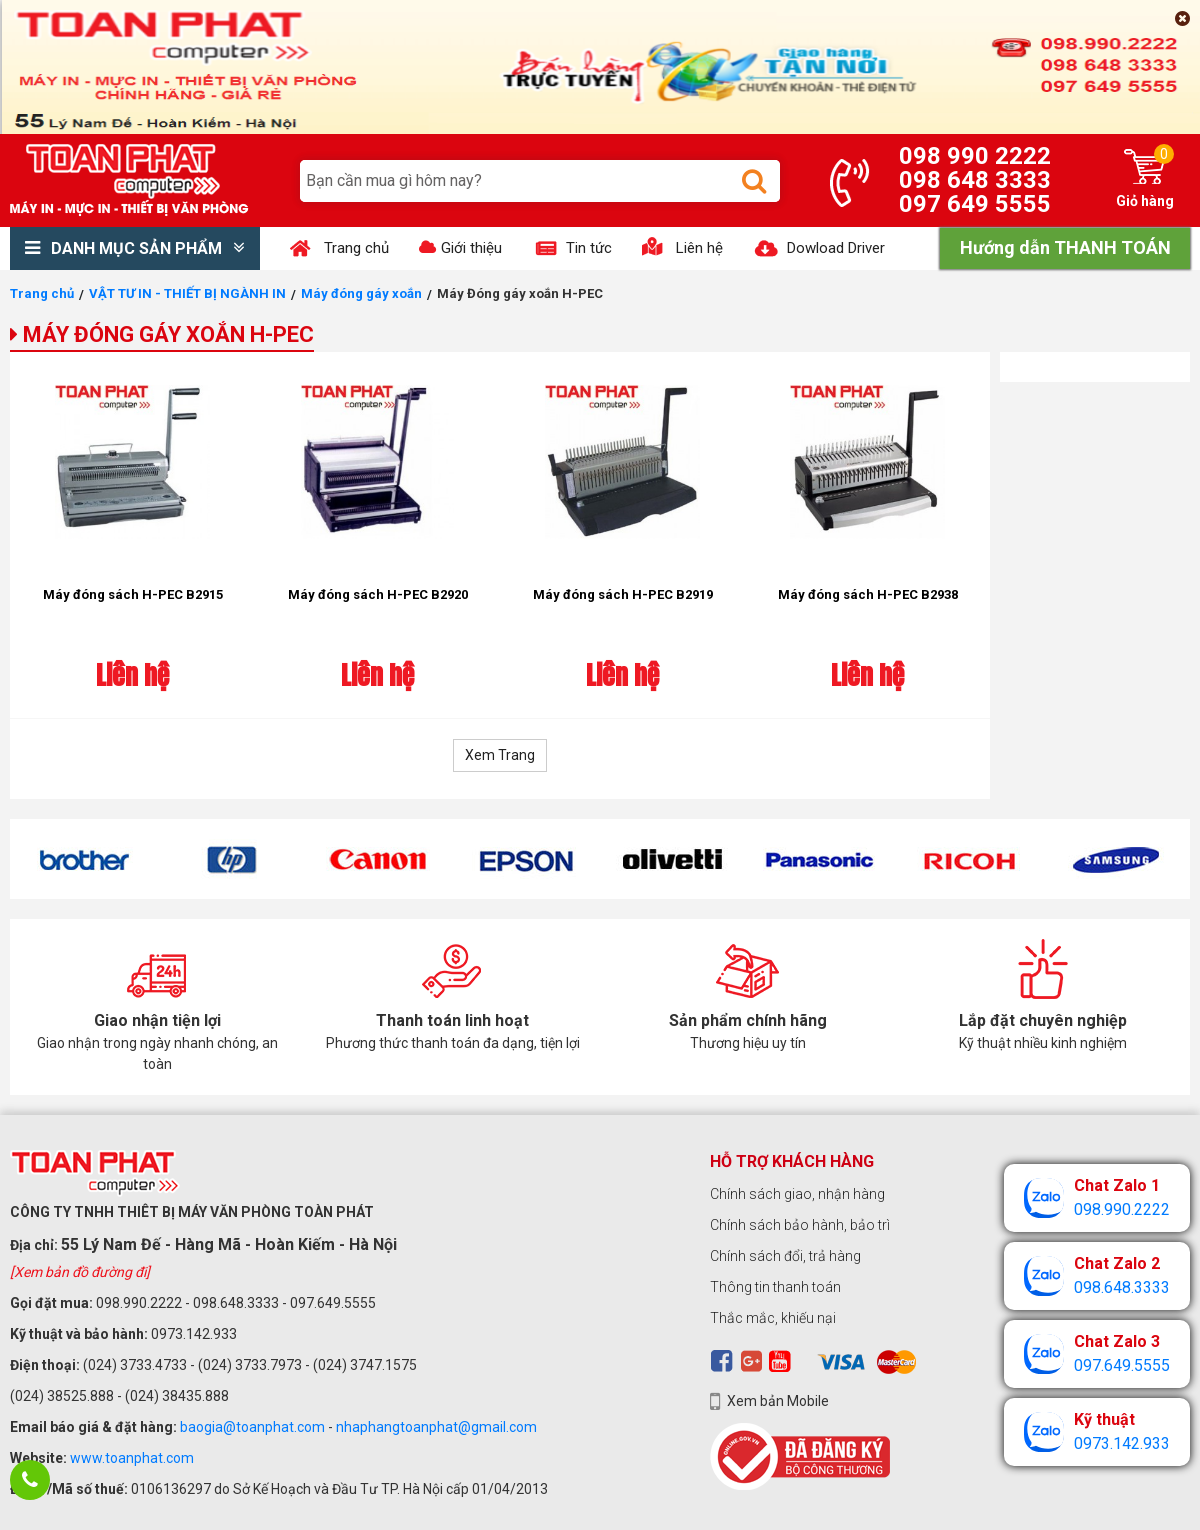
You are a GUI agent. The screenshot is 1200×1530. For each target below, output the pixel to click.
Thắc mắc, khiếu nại (773, 1318)
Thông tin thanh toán (775, 1287)
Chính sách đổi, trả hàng (785, 1256)
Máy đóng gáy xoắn (361, 293)
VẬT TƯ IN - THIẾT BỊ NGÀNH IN (187, 293)
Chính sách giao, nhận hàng (797, 1194)
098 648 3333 (975, 180)
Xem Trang (500, 755)
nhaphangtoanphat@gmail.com (436, 1427)
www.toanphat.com (132, 1458)
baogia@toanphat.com (252, 1427)
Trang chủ (42, 293)
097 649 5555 (975, 204)
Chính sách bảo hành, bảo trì (800, 1225)
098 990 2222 (975, 156)
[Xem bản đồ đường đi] (80, 1272)
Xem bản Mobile (778, 1401)
